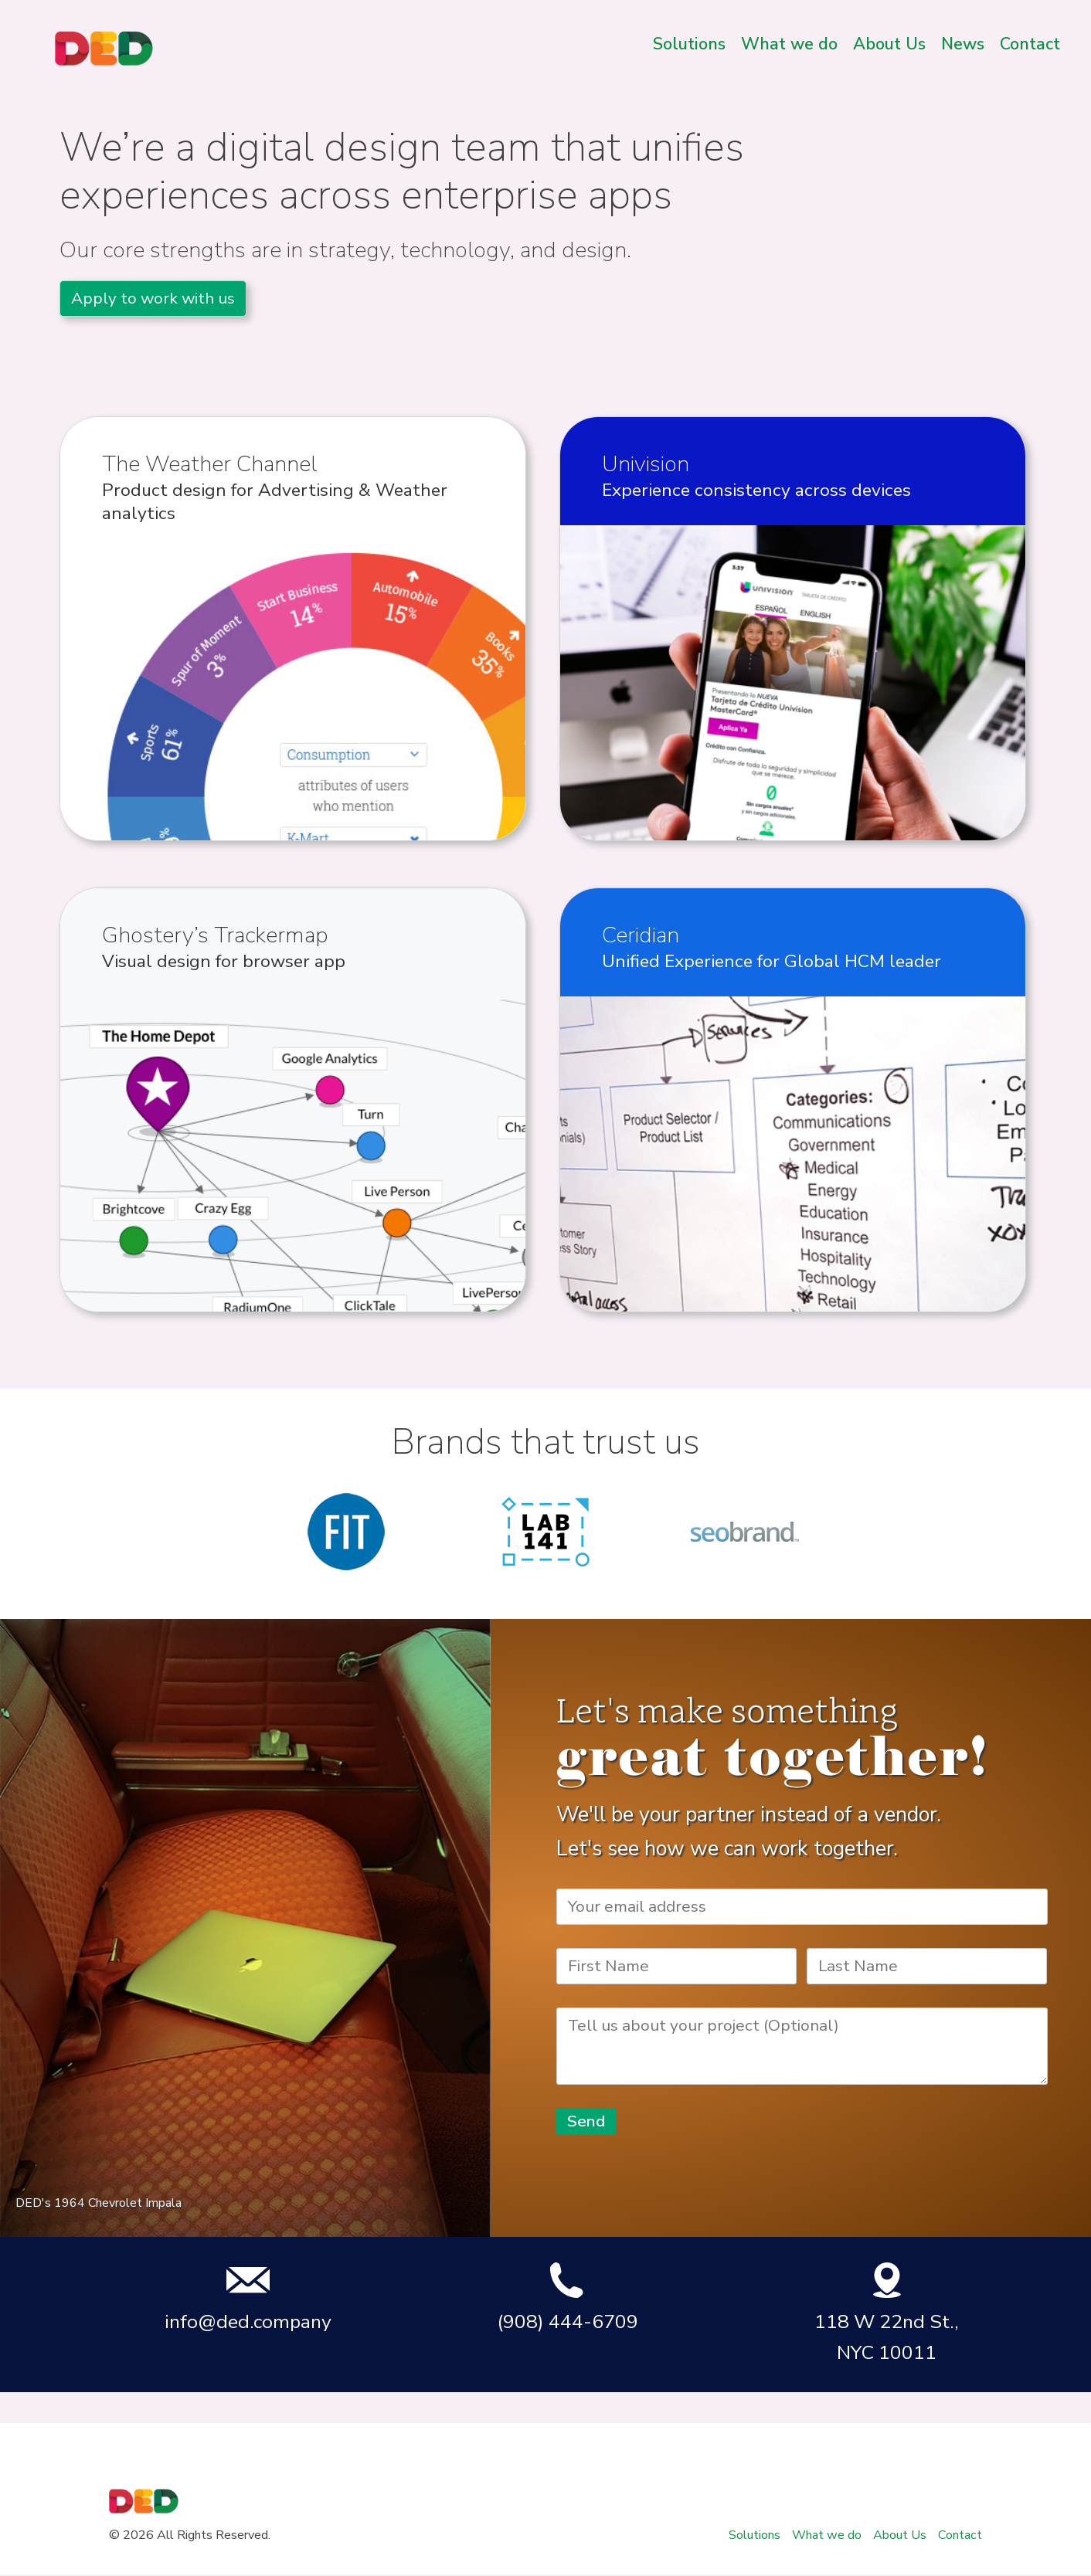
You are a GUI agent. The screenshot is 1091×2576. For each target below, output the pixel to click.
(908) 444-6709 (567, 2298)
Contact (1030, 44)
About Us (889, 44)
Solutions (689, 44)
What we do (789, 44)
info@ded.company (248, 2298)
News (962, 44)
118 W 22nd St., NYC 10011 (886, 2313)
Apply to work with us (153, 298)
